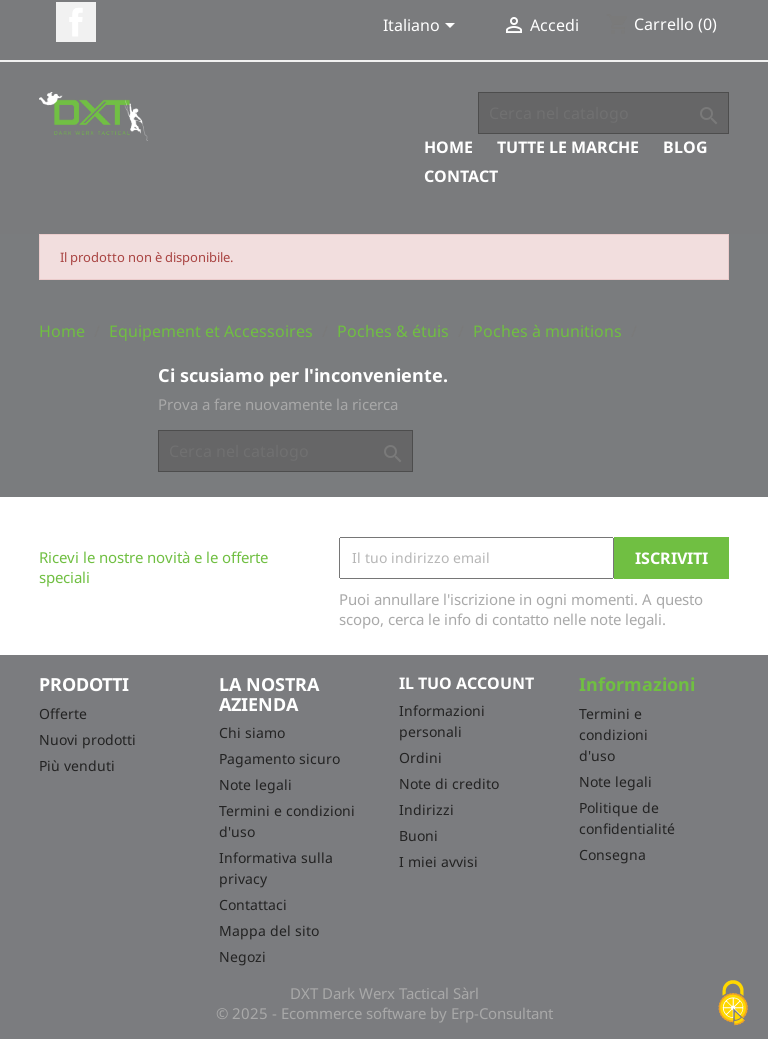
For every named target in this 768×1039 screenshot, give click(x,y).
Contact (461, 176)
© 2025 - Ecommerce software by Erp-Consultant (384, 1013)
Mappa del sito (269, 930)
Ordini (420, 757)
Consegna (612, 854)
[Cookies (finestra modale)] (733, 1004)
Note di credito (449, 783)
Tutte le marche (568, 147)
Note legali (255, 784)
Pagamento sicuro (279, 758)
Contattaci (253, 904)
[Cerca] (603, 113)
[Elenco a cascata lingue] (422, 27)
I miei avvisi (438, 861)
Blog (685, 147)
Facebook (76, 22)
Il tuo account (466, 683)
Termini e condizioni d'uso (613, 734)
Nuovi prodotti (87, 739)
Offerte (63, 713)
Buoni (418, 835)
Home (448, 147)
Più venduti (77, 765)
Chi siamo (252, 732)
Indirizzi (426, 809)
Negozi (242, 956)
